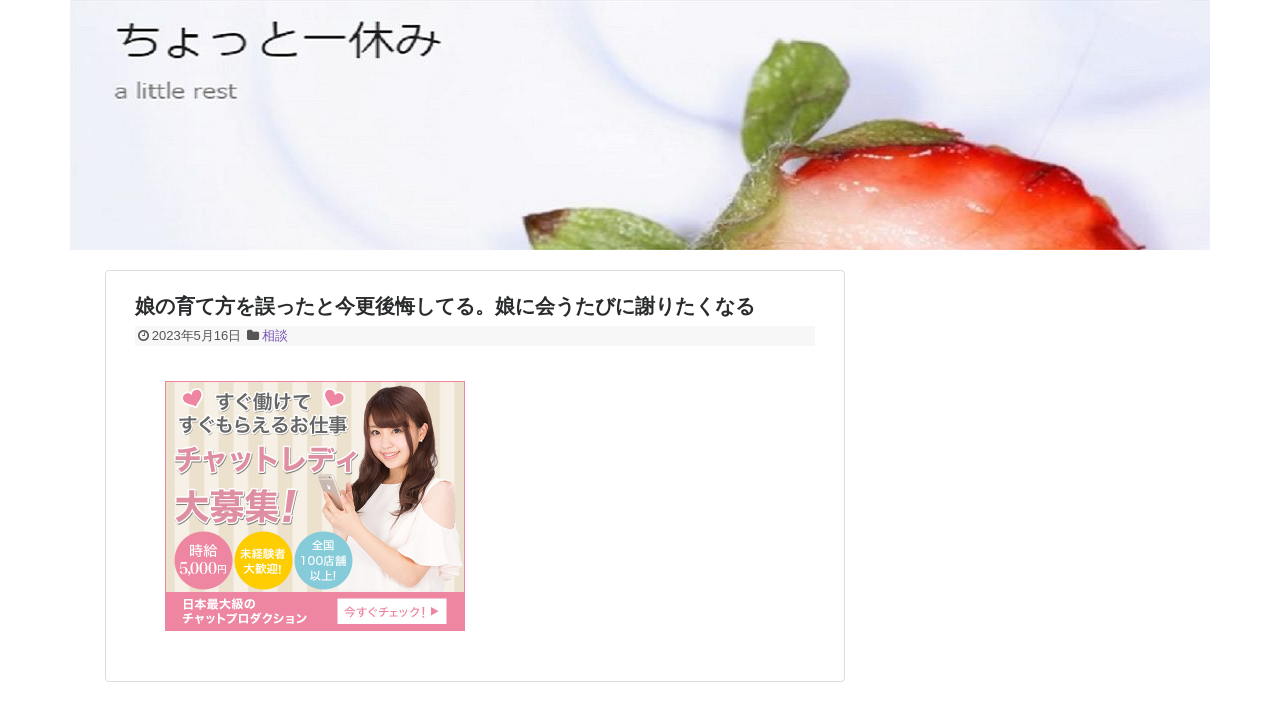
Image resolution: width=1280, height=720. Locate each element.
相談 (275, 335)
